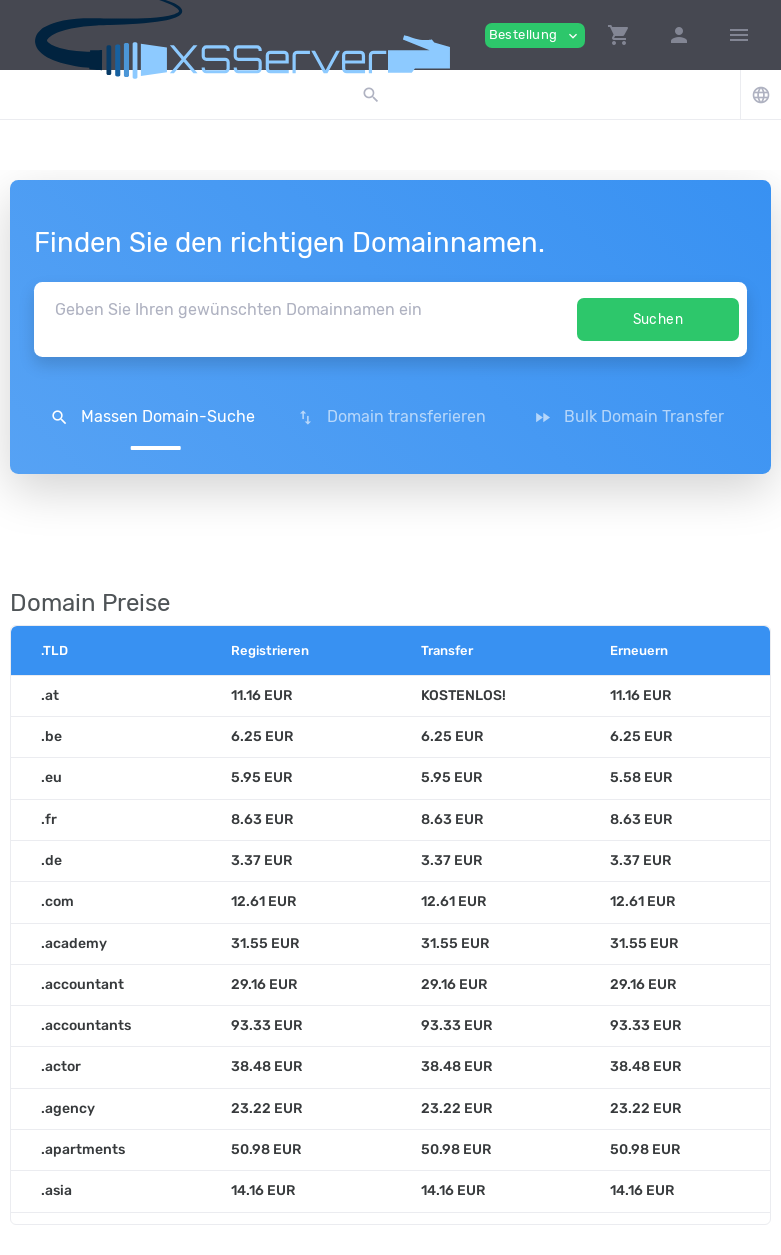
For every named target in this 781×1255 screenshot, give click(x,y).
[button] (619, 35)
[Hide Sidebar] (739, 35)
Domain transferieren (391, 417)
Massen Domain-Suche (152, 417)
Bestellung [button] (535, 35)
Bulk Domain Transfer (628, 417)
